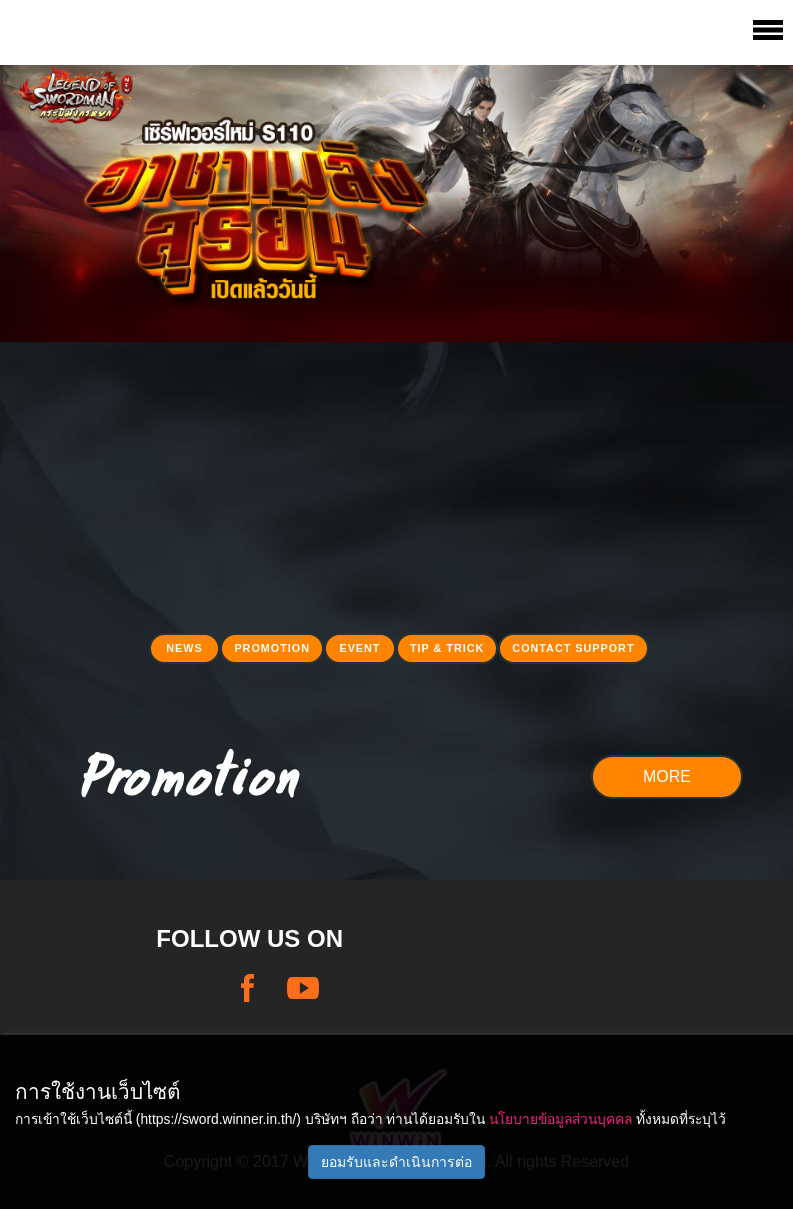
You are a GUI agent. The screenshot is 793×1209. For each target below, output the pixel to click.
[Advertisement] (396, 482)
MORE (667, 776)
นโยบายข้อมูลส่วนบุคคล (560, 1119)
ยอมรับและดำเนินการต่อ (396, 1162)
